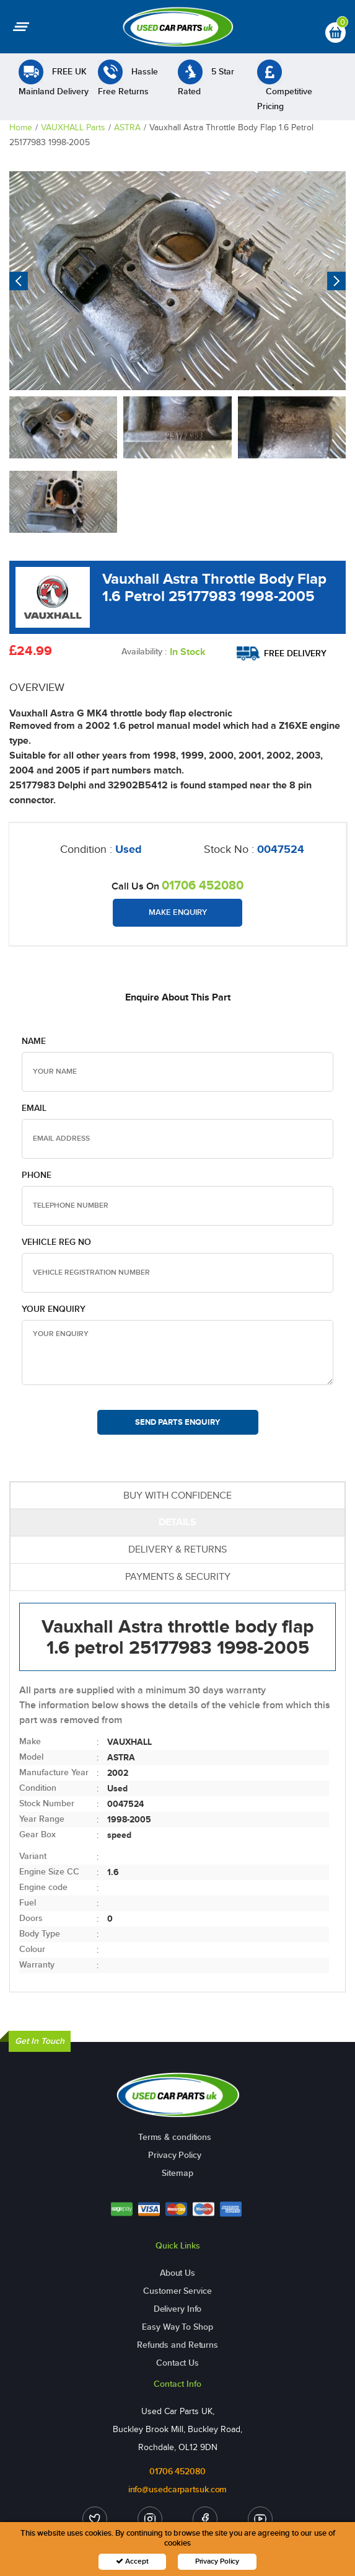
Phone (36, 1175)
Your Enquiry (53, 1309)
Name (34, 1041)
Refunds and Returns (177, 2345)
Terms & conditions (174, 2137)
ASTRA (127, 127)
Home (20, 127)
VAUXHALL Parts (73, 127)
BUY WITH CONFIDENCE (177, 1495)
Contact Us (177, 2363)
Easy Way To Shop (177, 2327)
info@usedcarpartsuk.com (177, 2489)
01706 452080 (202, 885)
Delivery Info (178, 2309)
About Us (177, 2273)
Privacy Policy (174, 2155)
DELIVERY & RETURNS (177, 1549)
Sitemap (177, 2173)
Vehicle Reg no (56, 1242)
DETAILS (177, 1522)
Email (34, 1108)
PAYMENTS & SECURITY (177, 1576)
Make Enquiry (178, 912)
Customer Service (177, 2291)
